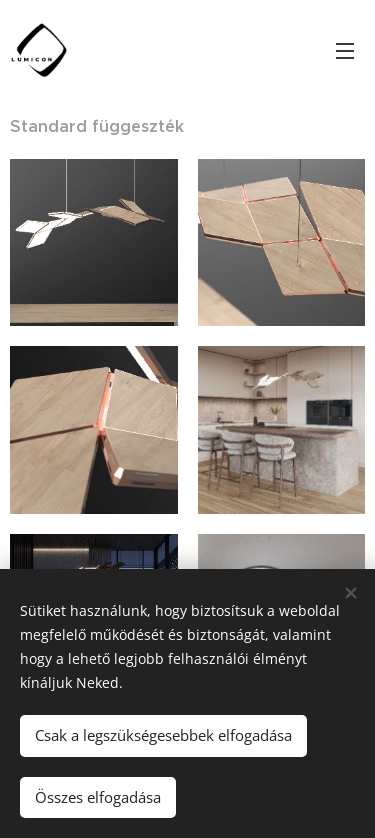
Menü (345, 51)
